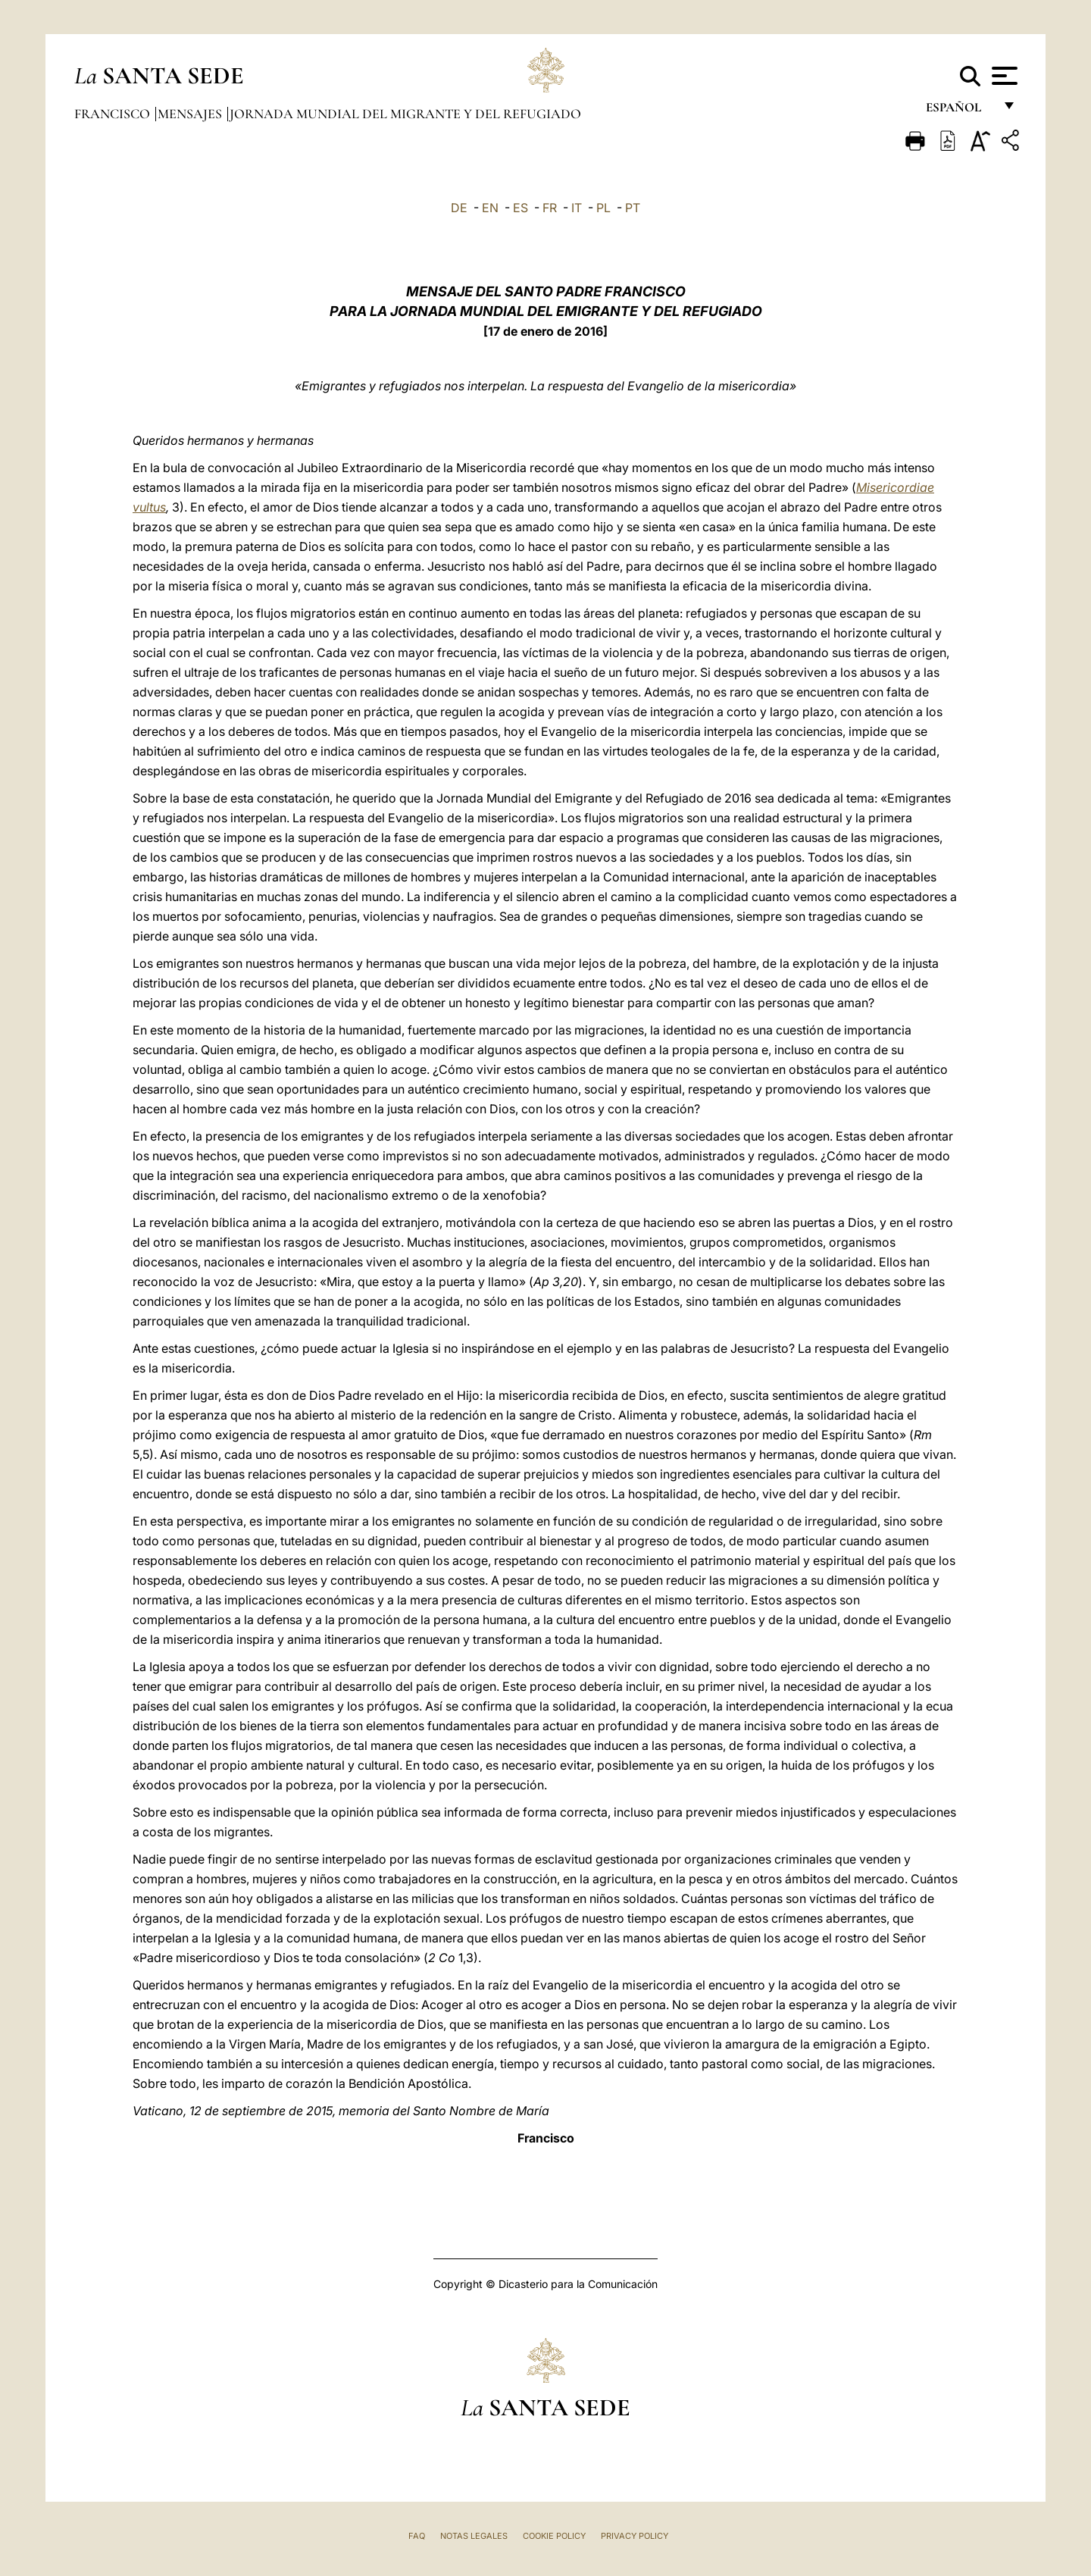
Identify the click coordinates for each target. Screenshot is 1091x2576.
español (959, 112)
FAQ (416, 2536)
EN (490, 207)
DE (459, 207)
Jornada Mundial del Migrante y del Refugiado (405, 113)
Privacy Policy (634, 2536)
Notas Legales (474, 2536)
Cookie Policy (554, 2536)
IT (576, 207)
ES (520, 207)
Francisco (113, 113)
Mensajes (191, 113)
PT (632, 207)
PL (603, 207)
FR (549, 207)
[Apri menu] (1003, 76)
